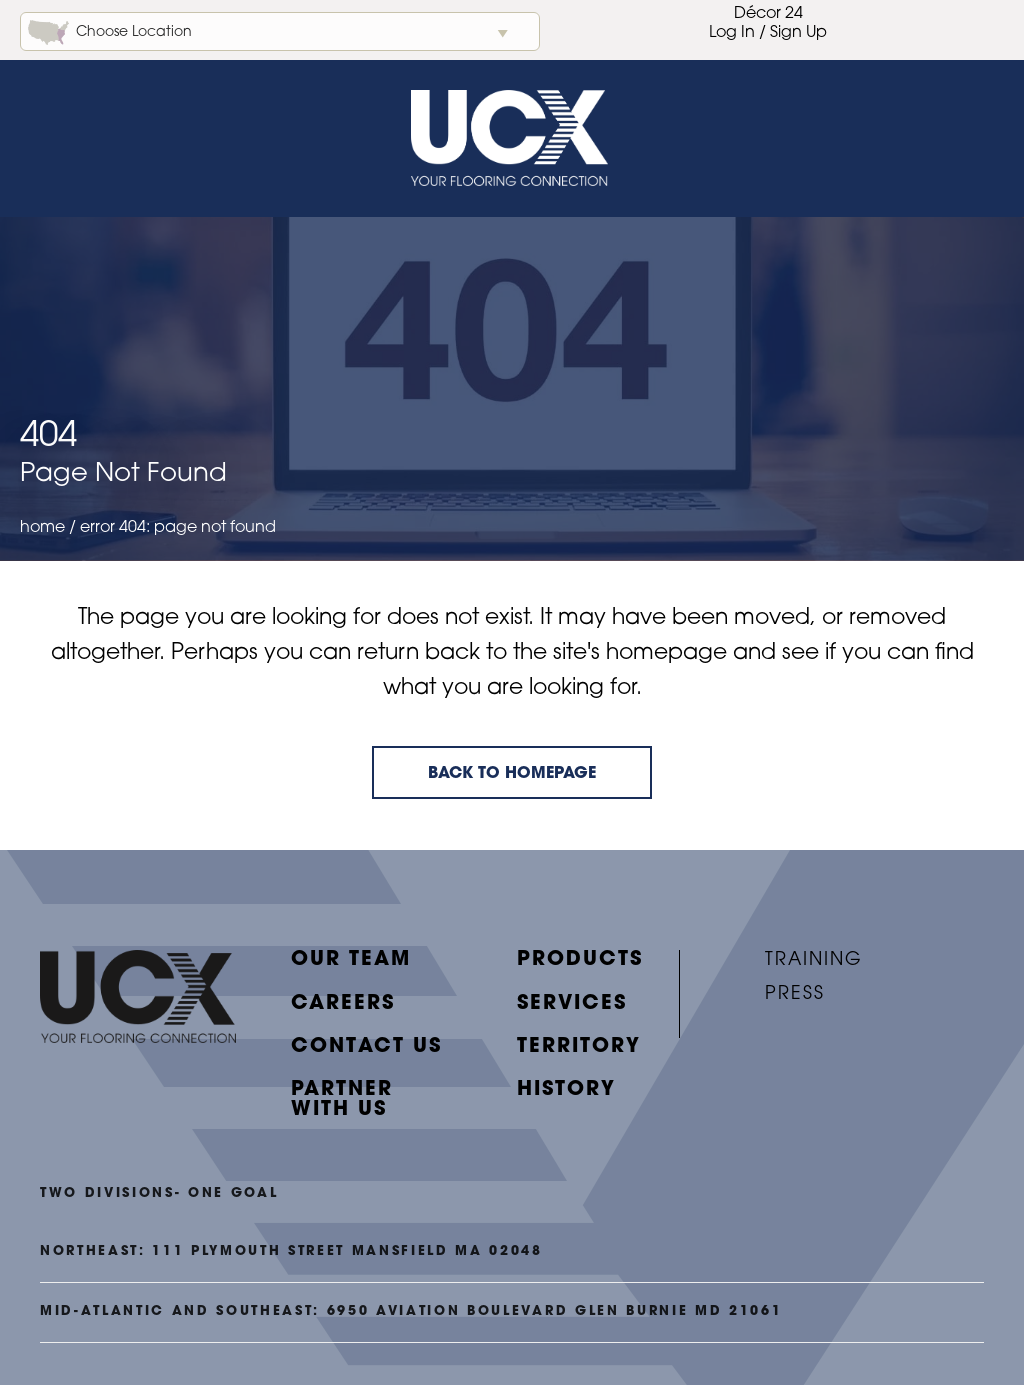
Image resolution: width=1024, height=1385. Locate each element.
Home (42, 540)
